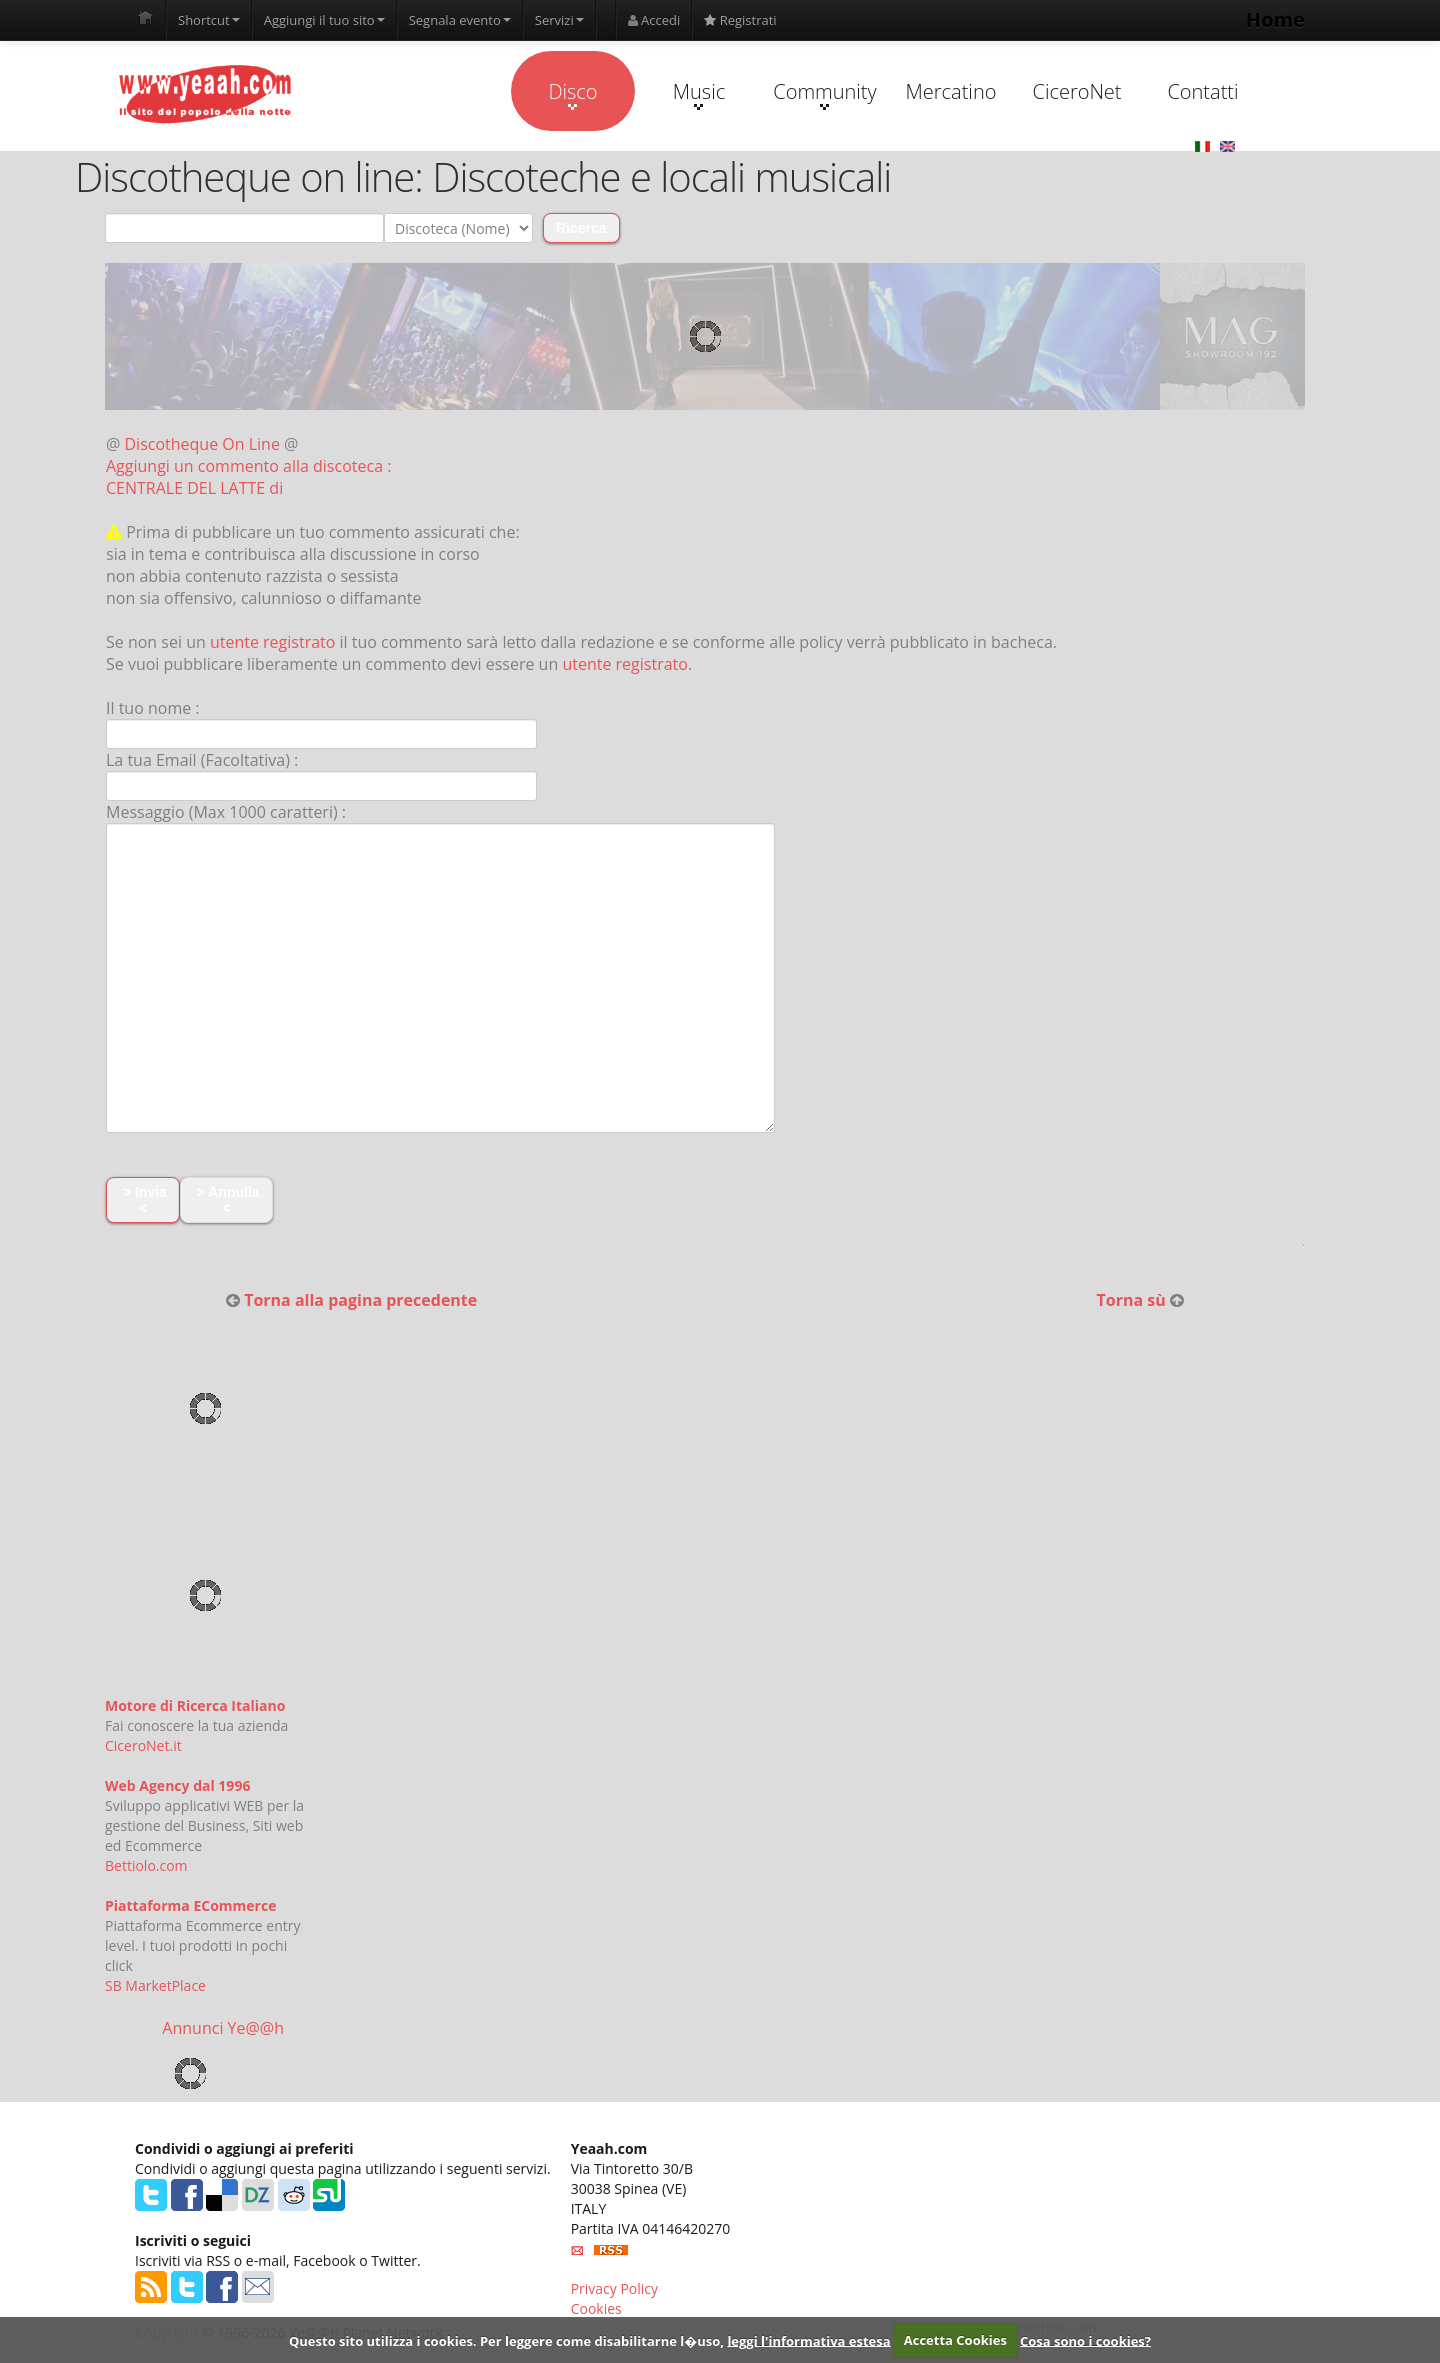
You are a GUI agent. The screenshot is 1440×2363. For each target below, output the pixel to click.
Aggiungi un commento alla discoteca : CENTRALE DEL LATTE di (248, 477)
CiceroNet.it (143, 1745)
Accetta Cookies (955, 2340)
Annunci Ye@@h (223, 2028)
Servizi (559, 20)
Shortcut (209, 20)
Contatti (1202, 91)
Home (1275, 19)
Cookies (596, 2308)
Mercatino (951, 91)
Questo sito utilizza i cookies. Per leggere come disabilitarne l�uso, (506, 2340)
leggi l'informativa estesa (808, 2340)
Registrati (740, 20)
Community (824, 94)
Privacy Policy (614, 2288)
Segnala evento (460, 20)
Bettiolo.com (146, 1865)
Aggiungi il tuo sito (324, 20)
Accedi (654, 20)
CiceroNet (1076, 91)
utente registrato (273, 642)
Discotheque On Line (202, 444)
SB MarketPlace (155, 1985)
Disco (572, 94)
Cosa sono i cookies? (1085, 2340)
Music (699, 94)
